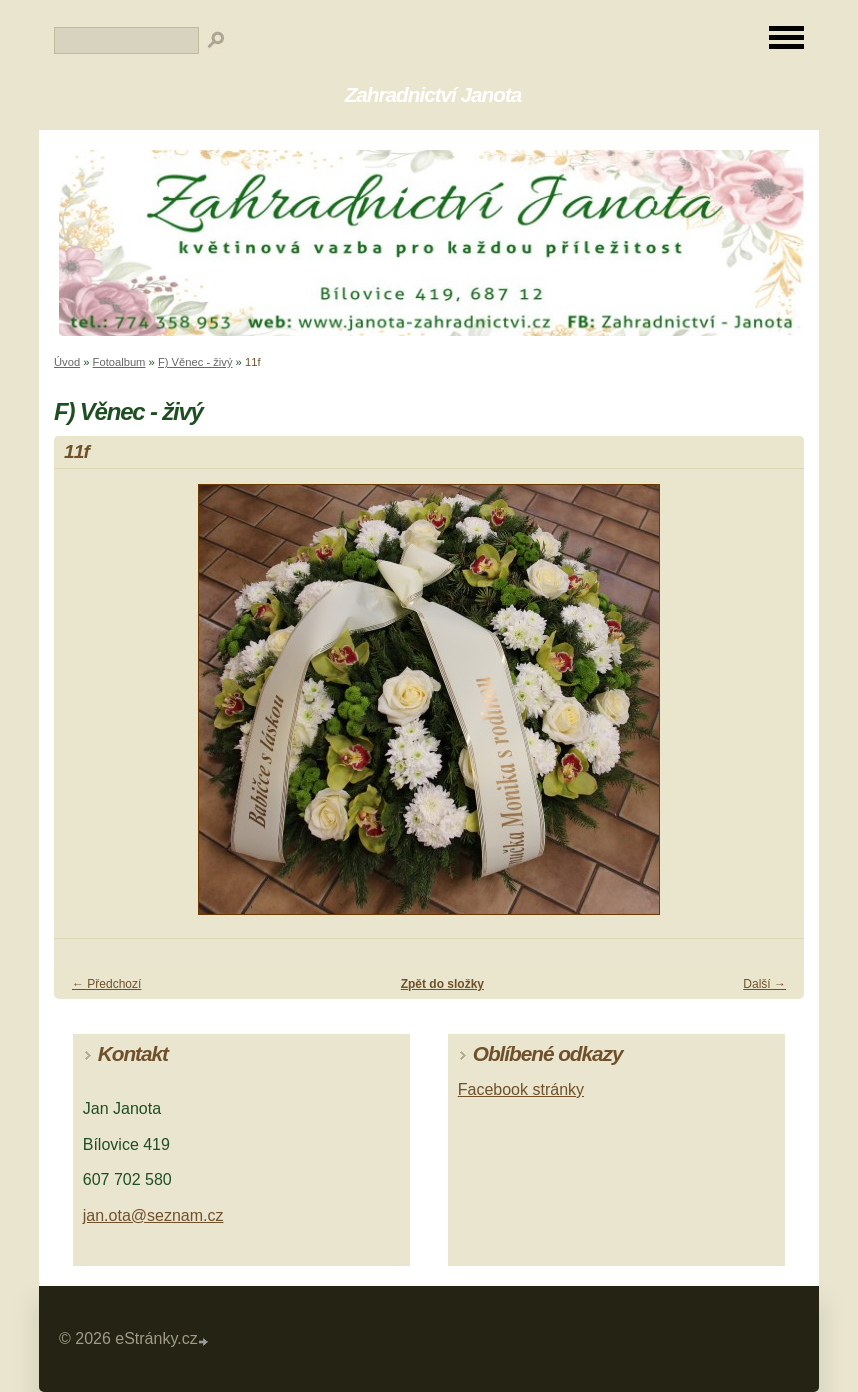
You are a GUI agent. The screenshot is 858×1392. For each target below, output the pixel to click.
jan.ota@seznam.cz (153, 1215)
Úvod (67, 362)
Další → (764, 984)
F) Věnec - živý (195, 362)
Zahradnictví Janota (433, 94)
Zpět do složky (442, 984)
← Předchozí (106, 984)
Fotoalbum (119, 362)
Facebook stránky (521, 1089)
